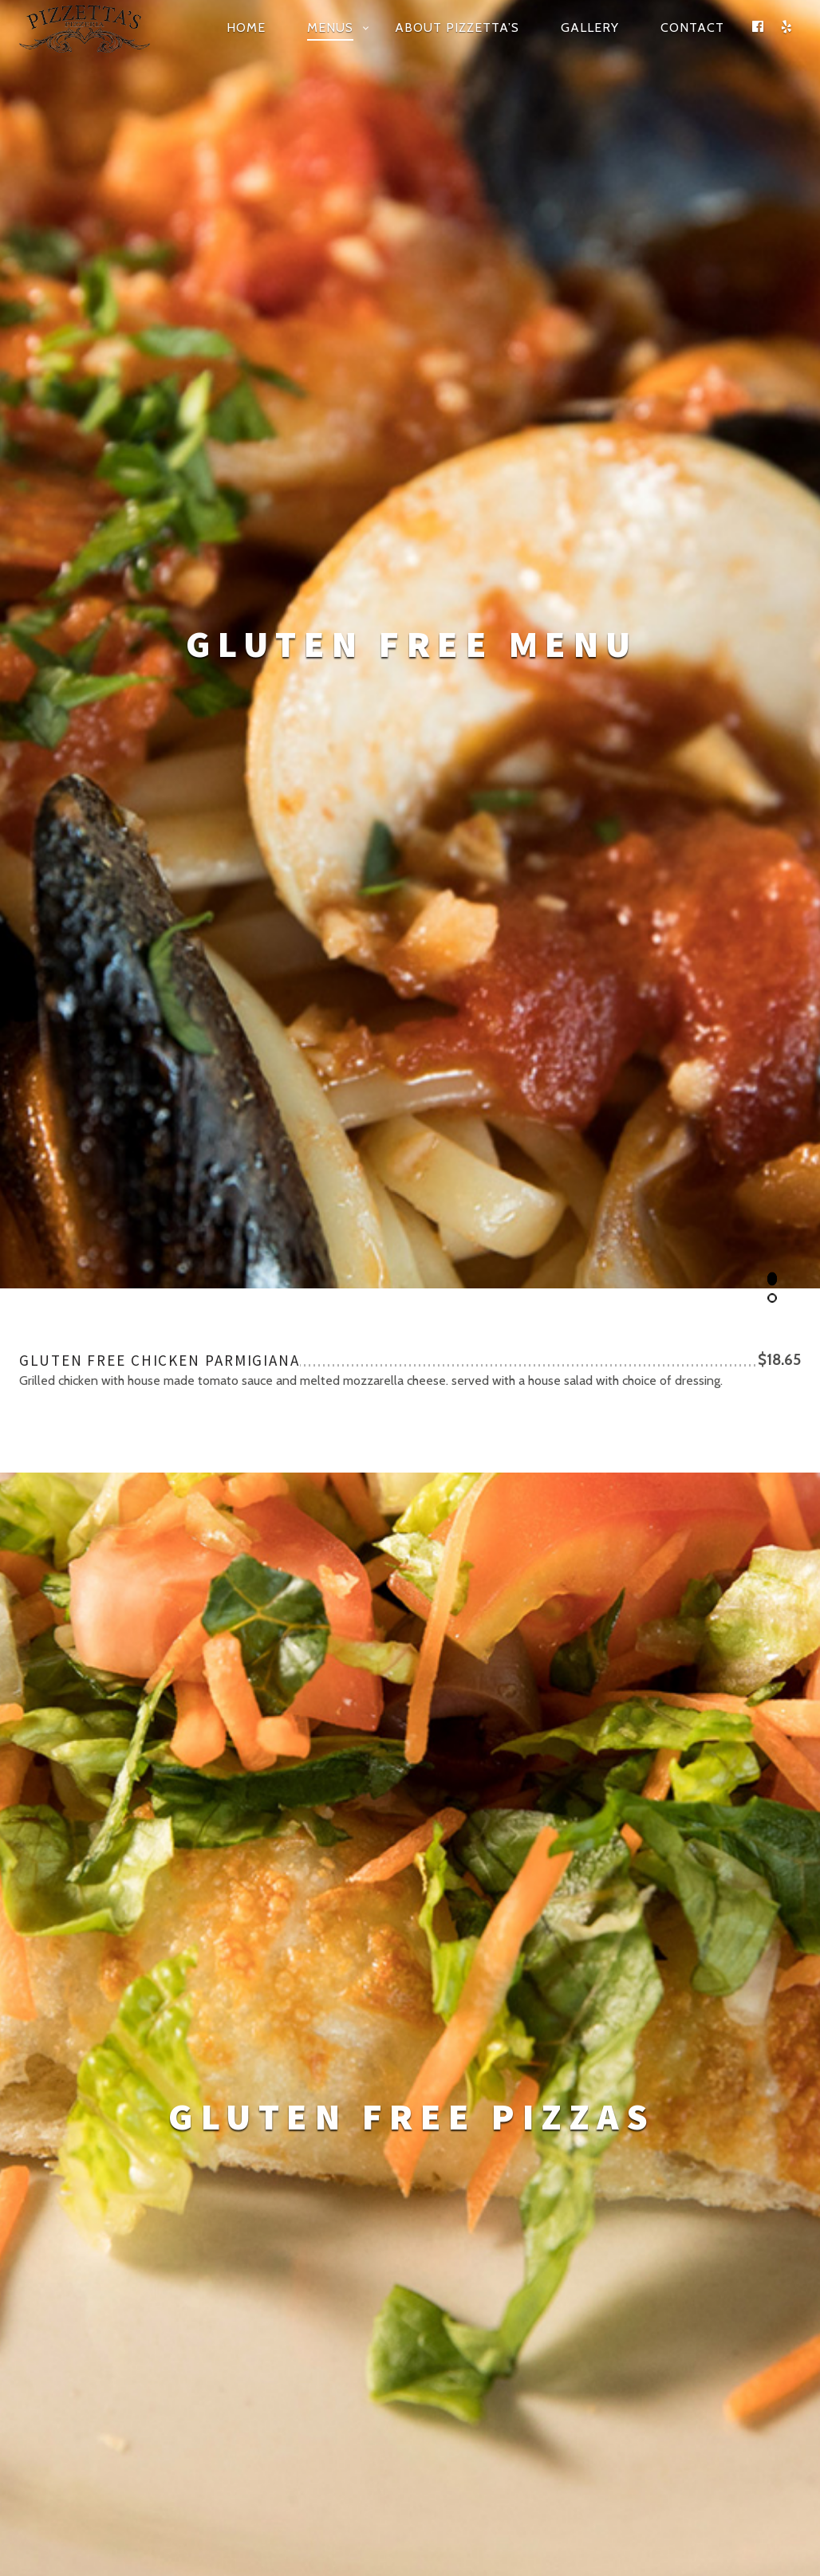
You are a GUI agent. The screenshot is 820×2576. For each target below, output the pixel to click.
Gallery (590, 27)
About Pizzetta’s (457, 27)
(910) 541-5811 (591, 2169)
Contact (692, 27)
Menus (330, 27)
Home (246, 27)
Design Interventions (463, 2425)
